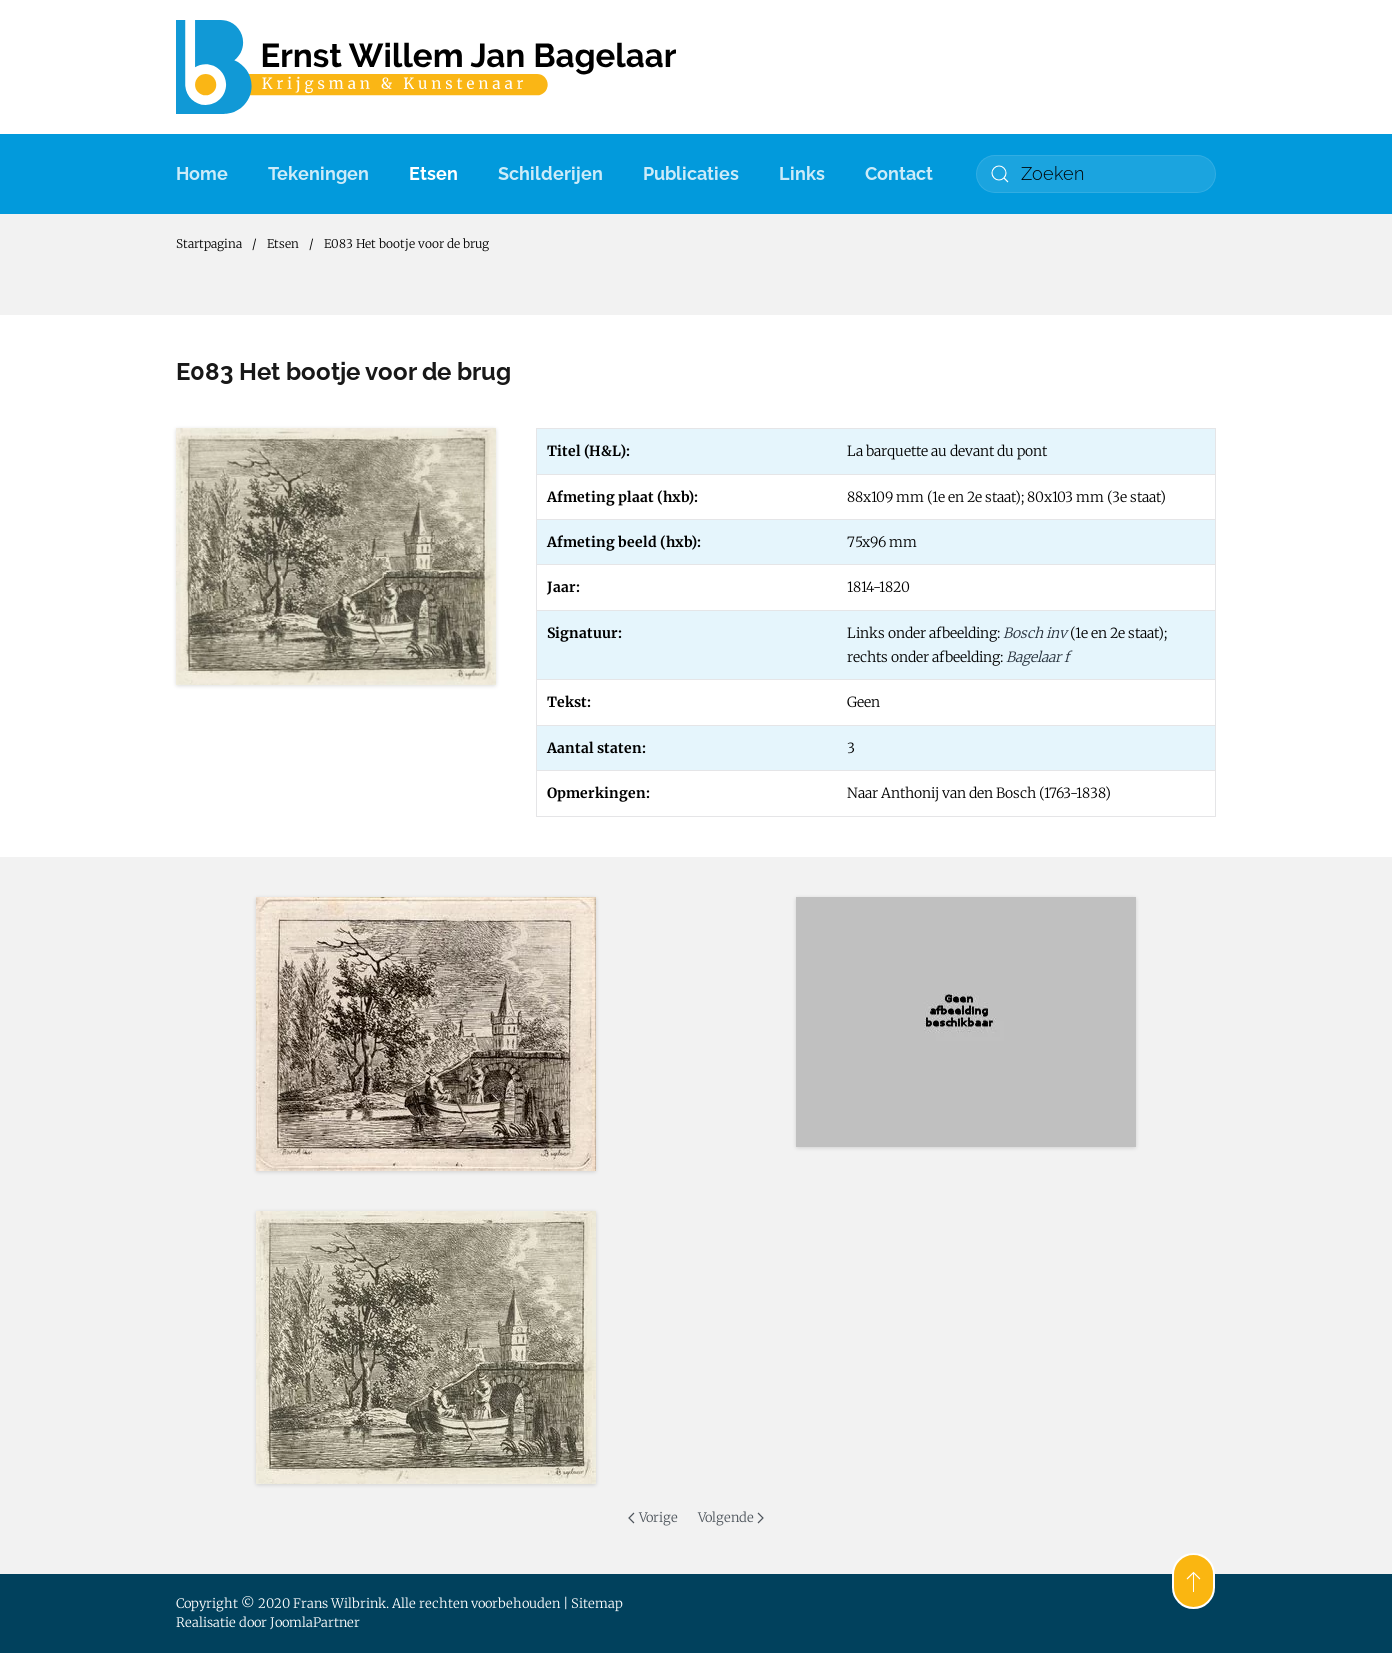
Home (202, 173)
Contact (899, 173)
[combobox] (1096, 174)
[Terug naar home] (426, 67)
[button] (426, 1034)
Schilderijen (550, 173)
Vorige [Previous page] (652, 1517)
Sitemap (597, 1603)
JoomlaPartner (315, 1622)
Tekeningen (318, 173)
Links (802, 173)
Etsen (433, 173)
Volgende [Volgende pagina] (731, 1517)
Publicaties (691, 173)
